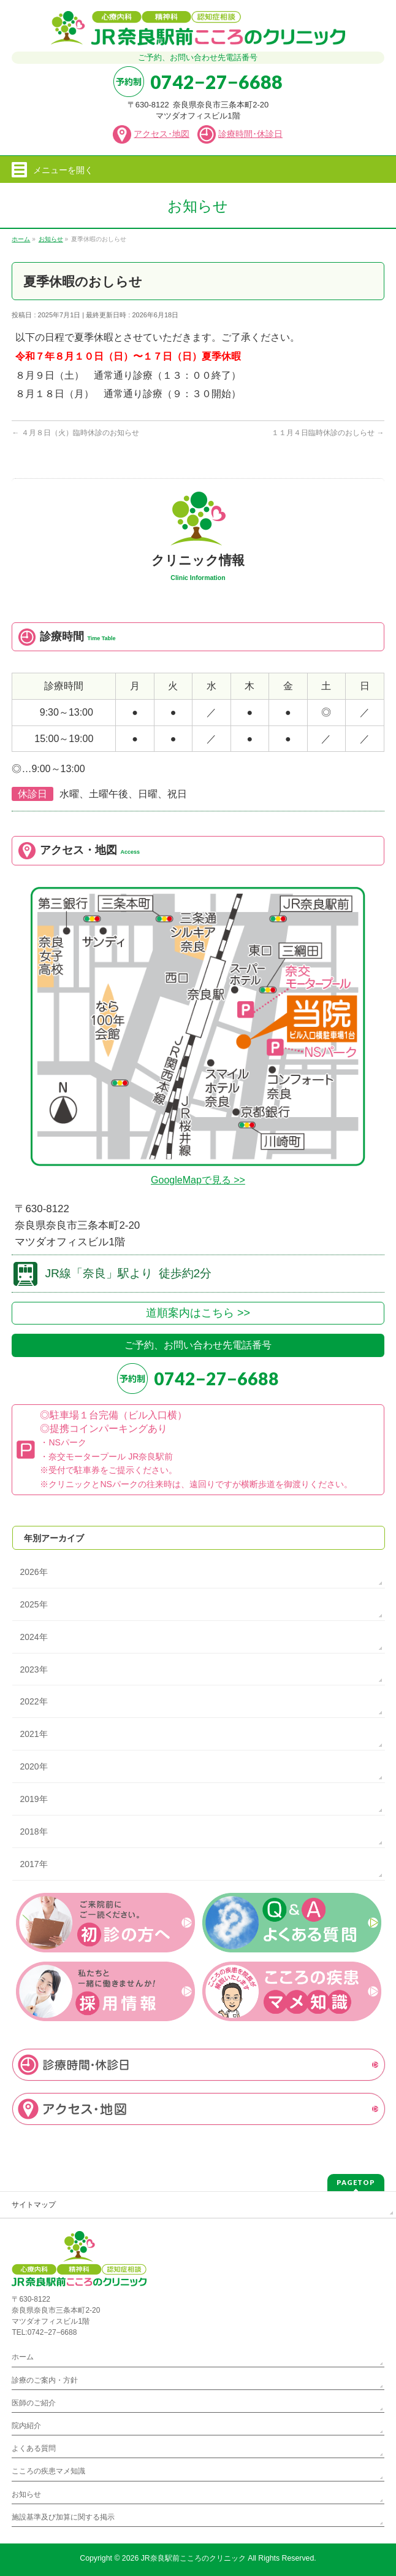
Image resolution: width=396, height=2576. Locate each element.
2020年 (33, 1766)
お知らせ (26, 2494)
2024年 (33, 1637)
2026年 (33, 1572)
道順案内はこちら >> (198, 1313)
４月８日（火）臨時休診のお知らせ (75, 432)
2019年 (33, 1799)
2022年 (33, 1701)
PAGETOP (356, 2182)
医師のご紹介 (34, 2403)
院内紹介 (26, 2425)
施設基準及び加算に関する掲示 (63, 2517)
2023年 (33, 1669)
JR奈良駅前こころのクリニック (193, 2558)
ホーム (23, 2357)
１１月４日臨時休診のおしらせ (328, 432)
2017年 (33, 1864)
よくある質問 (34, 2448)
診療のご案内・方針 (45, 2380)
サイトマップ (34, 2204)
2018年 (33, 1831)
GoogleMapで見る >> (198, 1180)
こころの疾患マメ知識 (48, 2471)
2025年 (33, 1604)
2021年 (33, 1734)
